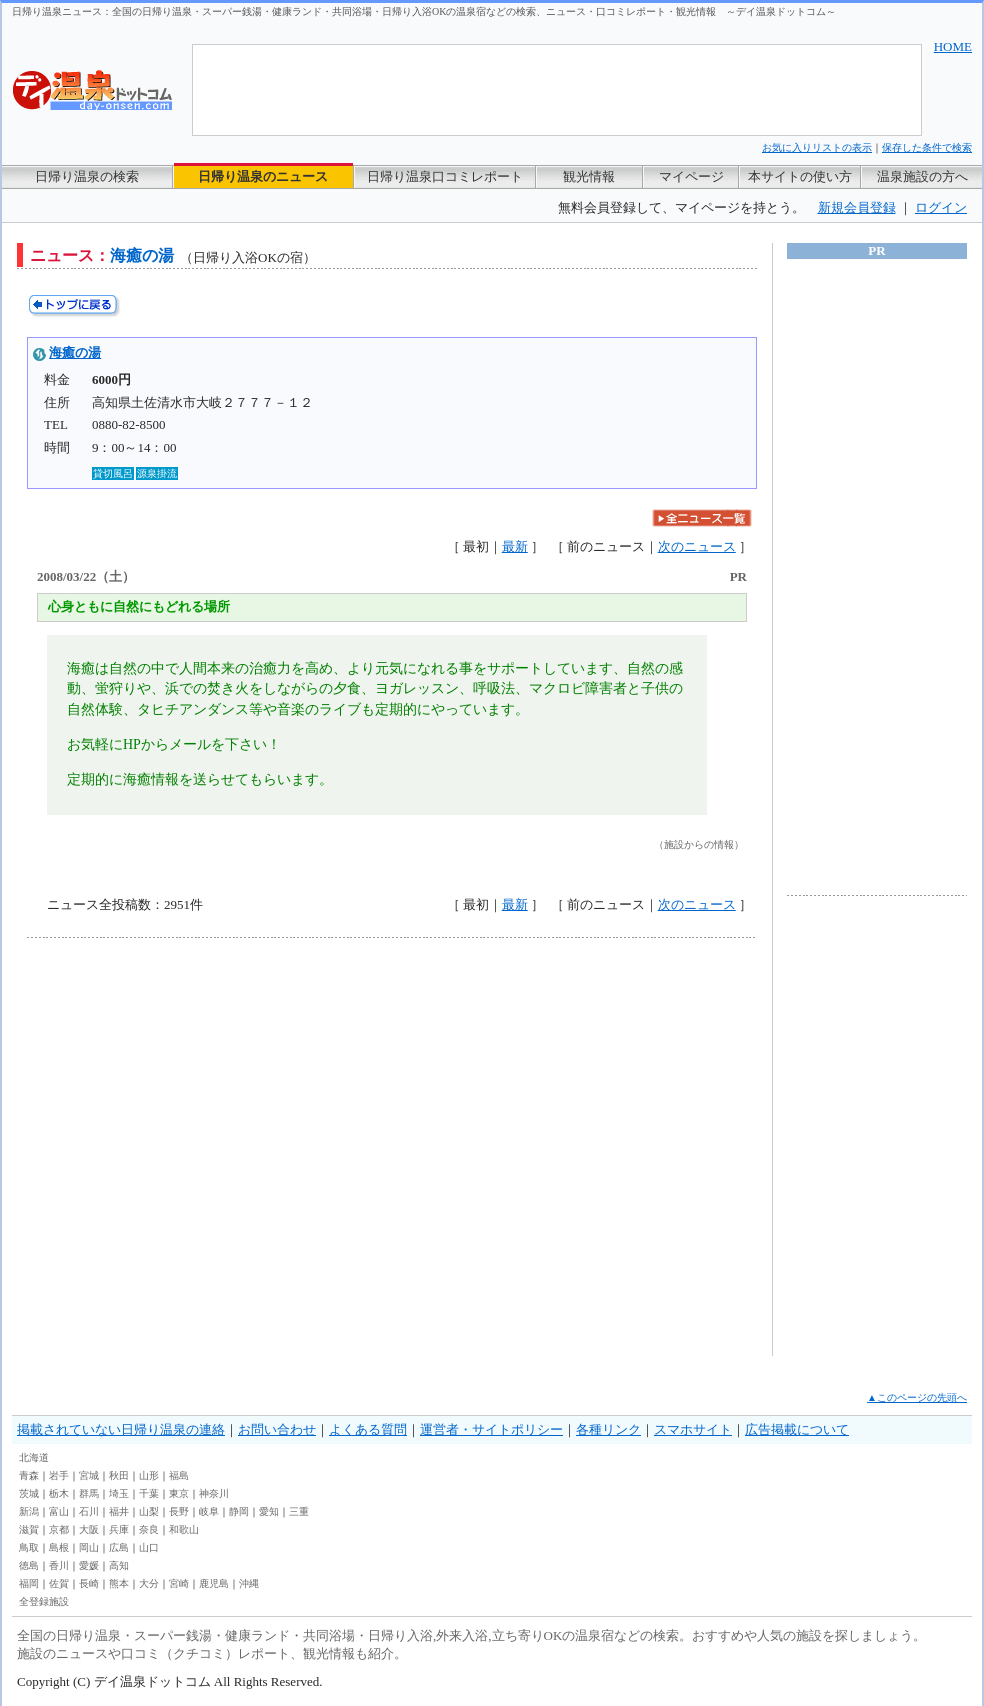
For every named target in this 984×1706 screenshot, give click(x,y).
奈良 (149, 1529)
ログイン (941, 207)
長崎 (89, 1583)
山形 (149, 1475)
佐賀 (59, 1583)
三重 (299, 1511)
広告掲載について (797, 1429)
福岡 (29, 1583)
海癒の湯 (75, 352)
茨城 (29, 1493)
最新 (515, 546)
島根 (59, 1547)
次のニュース (697, 546)
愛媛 (89, 1565)
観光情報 (589, 176)
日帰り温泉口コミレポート (445, 176)
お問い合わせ (277, 1429)
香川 (59, 1565)
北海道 (34, 1457)
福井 (119, 1511)
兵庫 (119, 1529)
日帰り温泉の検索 (87, 176)
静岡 (239, 1511)
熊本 (119, 1583)
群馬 (89, 1493)
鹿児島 (214, 1583)
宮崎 (179, 1583)
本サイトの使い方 (800, 176)
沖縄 (249, 1583)
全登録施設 (44, 1601)
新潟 (29, 1511)
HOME (953, 46)
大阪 (89, 1529)
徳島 (29, 1565)
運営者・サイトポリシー (491, 1429)
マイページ (691, 176)
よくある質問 (368, 1429)
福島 (179, 1475)
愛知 (269, 1511)
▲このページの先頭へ (917, 1397)
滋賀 (29, 1529)
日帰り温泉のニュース (263, 176)
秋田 (119, 1475)
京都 (59, 1529)
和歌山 (184, 1529)
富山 (59, 1511)
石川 (89, 1511)
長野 (179, 1511)
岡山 (89, 1547)
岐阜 (209, 1511)
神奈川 (214, 1493)
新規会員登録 (857, 207)
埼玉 (119, 1493)
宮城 (89, 1475)
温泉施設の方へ (922, 176)
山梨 (149, 1511)
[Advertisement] (187, 1146)
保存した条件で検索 (927, 147)
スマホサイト (693, 1429)
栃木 (59, 1493)
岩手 (59, 1475)
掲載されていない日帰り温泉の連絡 (121, 1429)
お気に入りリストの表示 (817, 147)
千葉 (149, 1493)
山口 (149, 1547)
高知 (119, 1565)
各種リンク (608, 1429)
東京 (179, 1493)
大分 (149, 1583)
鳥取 (29, 1547)
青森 (29, 1475)
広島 (119, 1547)
